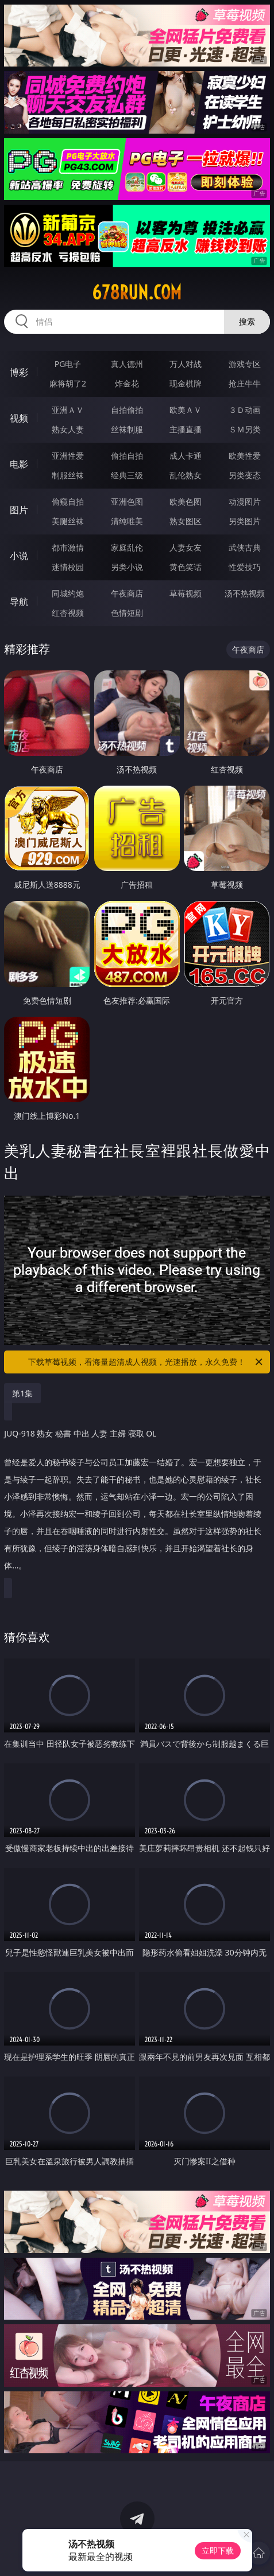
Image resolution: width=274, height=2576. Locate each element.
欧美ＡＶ (185, 409)
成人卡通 (185, 455)
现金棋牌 (185, 383)
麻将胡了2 (67, 383)
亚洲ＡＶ (68, 409)
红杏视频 (68, 612)
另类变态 (245, 475)
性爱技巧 (245, 566)
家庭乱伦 (127, 547)
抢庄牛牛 (245, 383)
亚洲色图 (127, 501)
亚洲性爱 (68, 455)
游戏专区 (245, 363)
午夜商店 (127, 593)
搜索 (247, 321)
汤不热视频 (245, 593)
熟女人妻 (68, 429)
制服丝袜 (68, 475)
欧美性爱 (245, 455)
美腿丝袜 (68, 521)
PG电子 (68, 363)
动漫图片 (245, 501)
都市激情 (68, 547)
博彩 (19, 372)
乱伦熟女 (185, 475)
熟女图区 (185, 521)
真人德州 (127, 363)
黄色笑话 (185, 566)
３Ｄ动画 (245, 409)
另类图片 (245, 521)
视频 (19, 418)
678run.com (137, 292)
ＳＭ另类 (245, 429)
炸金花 (127, 383)
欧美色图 (185, 501)
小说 (19, 555)
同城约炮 (68, 593)
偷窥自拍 (68, 501)
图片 (19, 510)
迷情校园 (68, 566)
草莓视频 (185, 593)
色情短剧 (127, 612)
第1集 (22, 1393)
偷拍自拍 (127, 455)
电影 (19, 464)
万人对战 (185, 363)
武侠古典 (245, 547)
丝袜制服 (127, 429)
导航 (19, 601)
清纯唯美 (127, 521)
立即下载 (218, 2550)
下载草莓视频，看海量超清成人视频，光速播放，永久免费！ (146, 1362)
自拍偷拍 (127, 409)
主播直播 (185, 429)
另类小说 (127, 566)
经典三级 (127, 475)
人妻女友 (185, 547)
